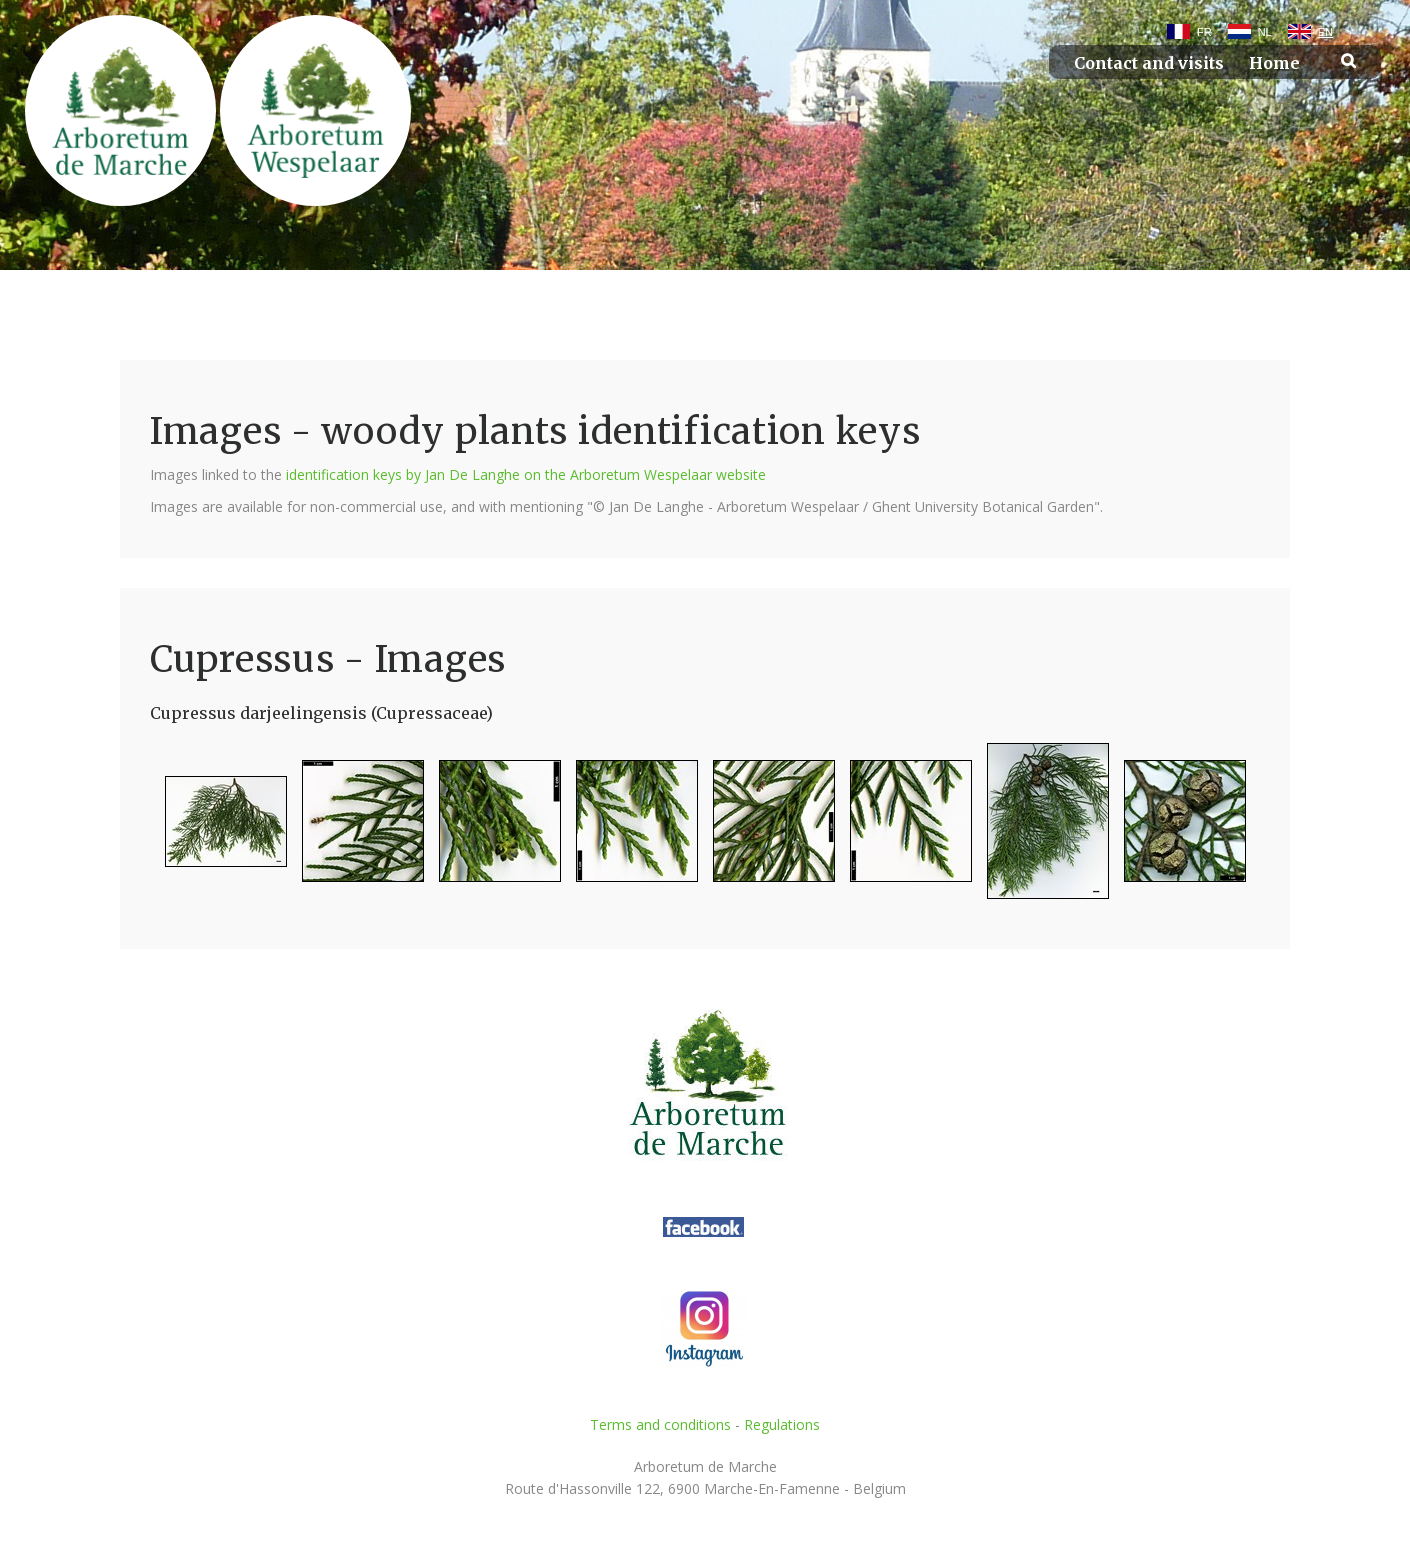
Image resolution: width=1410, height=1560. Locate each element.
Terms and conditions (660, 1424)
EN (1325, 32)
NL (1265, 32)
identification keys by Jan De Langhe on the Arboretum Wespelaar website (526, 474)
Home (1274, 63)
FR (1204, 32)
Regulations (782, 1424)
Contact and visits (1149, 63)
